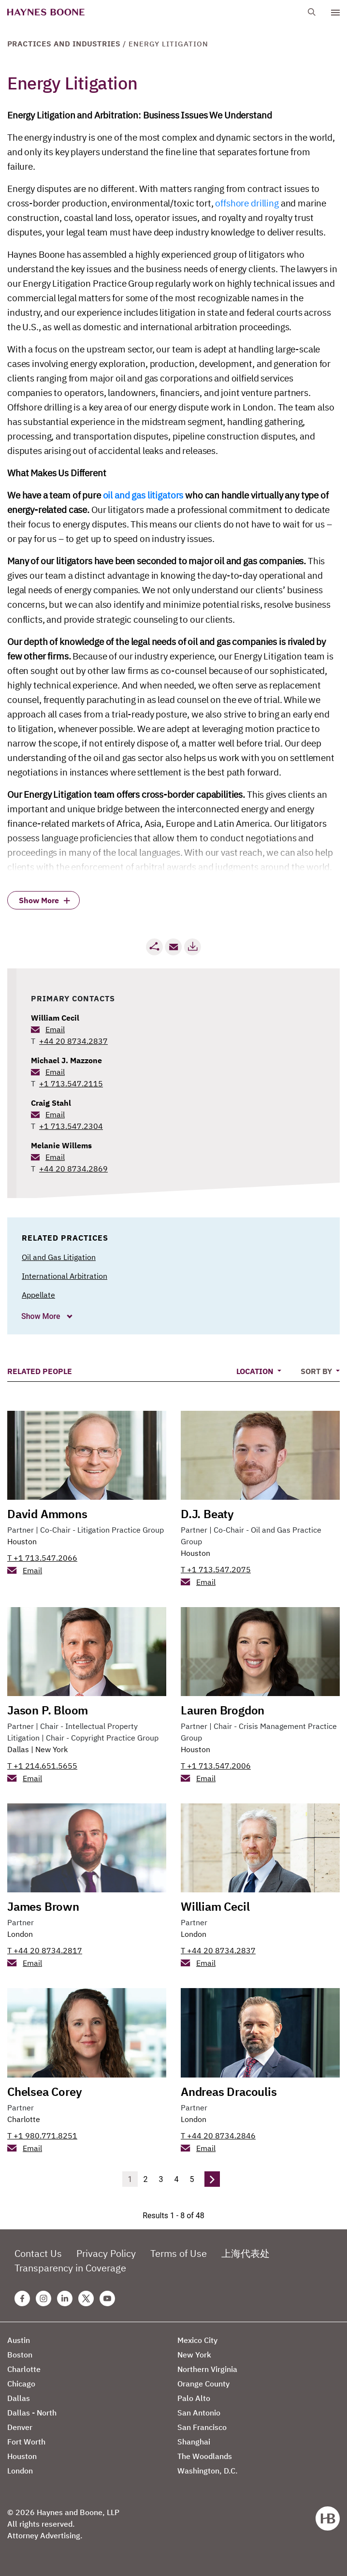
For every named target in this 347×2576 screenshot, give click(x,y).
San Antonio (198, 2412)
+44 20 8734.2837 (73, 1041)
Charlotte (23, 2119)
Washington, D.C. (207, 2470)
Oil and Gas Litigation (59, 1257)
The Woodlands (204, 2456)
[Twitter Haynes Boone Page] (86, 2298)
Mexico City (197, 2340)
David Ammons (47, 1514)
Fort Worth (26, 2441)
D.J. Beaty (207, 1514)
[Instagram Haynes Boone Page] (43, 2298)
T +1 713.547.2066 (42, 1558)
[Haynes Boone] (46, 12)
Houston (22, 1541)
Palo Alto (193, 2398)
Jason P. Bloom (47, 1710)
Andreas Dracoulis (229, 2091)
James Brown (43, 1906)
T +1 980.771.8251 (42, 2135)
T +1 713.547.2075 (216, 1569)
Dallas (18, 1749)
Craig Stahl (51, 1103)
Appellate (38, 1295)
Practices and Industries (63, 43)
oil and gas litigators (143, 495)
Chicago (21, 2383)
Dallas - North (32, 2412)
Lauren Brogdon (222, 1710)
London (20, 1934)
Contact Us (38, 2253)
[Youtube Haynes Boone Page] (107, 2298)
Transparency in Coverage (70, 2267)
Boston (19, 2354)
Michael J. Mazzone (66, 1060)
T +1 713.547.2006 (216, 1766)
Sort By (317, 1371)
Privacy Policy (106, 2253)
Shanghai (193, 2441)
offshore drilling (246, 203)
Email (55, 1029)
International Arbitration (64, 1276)
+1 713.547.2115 (71, 1083)
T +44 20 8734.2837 (218, 1950)
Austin (18, 2340)
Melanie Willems (61, 1145)
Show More (41, 1316)
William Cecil (55, 1018)
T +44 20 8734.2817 (44, 1950)
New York (51, 1749)
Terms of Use (178, 2253)
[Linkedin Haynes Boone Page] (64, 2298)
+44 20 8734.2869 (73, 1168)
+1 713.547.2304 (71, 1126)
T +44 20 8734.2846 (218, 2135)
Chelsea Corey (44, 2091)
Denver (19, 2427)
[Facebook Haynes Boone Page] (22, 2298)
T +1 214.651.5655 (42, 1766)
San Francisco (202, 2427)
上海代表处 (245, 2253)
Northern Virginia (207, 2369)
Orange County (203, 2383)
